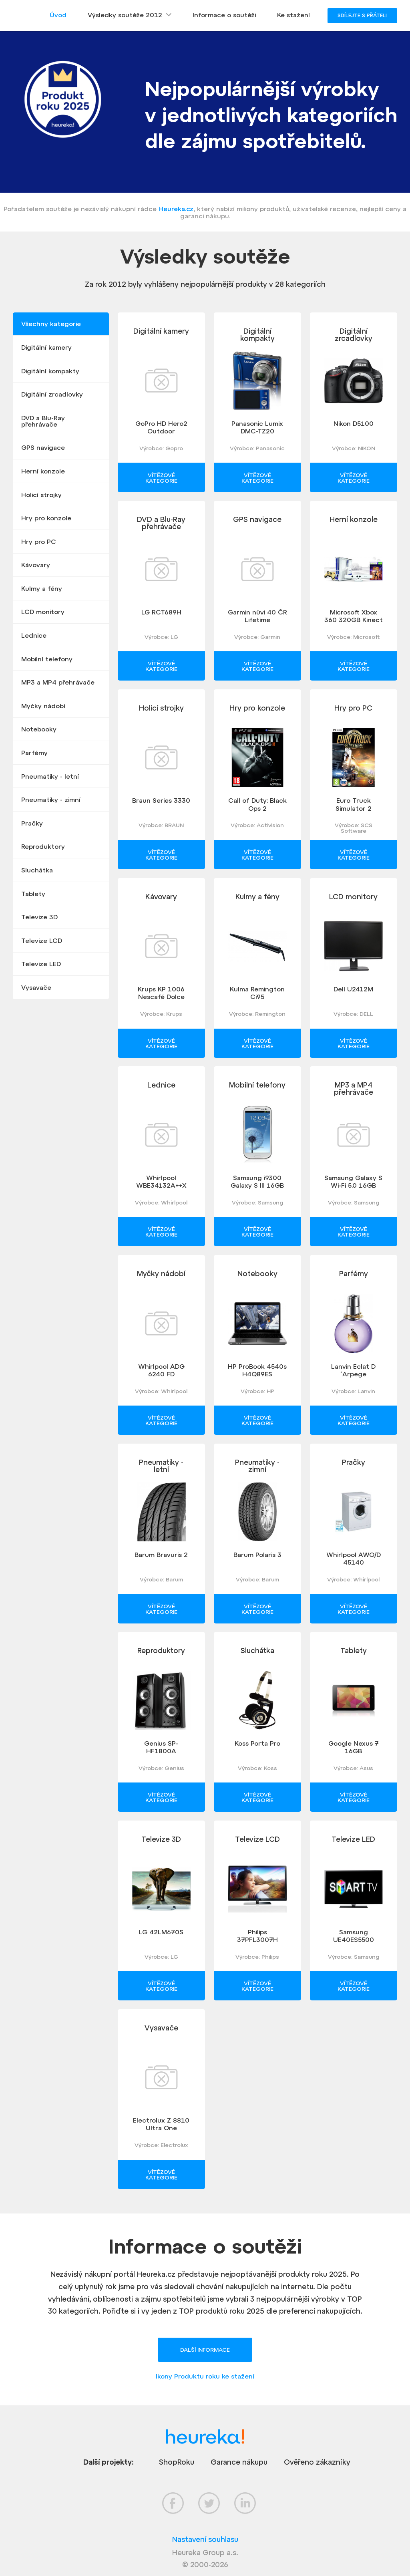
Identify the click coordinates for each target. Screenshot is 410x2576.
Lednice (33, 635)
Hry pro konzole (46, 518)
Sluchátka (37, 870)
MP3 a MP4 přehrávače (57, 682)
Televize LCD (41, 940)
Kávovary (35, 564)
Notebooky (38, 729)
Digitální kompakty (50, 371)
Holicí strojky (41, 494)
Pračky (32, 823)
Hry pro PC (38, 541)
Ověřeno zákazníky (317, 2462)
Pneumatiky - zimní (50, 799)
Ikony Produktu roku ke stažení (205, 2376)
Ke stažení (293, 14)
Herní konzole (43, 471)
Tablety (33, 893)
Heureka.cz (176, 208)
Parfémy (34, 752)
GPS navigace (43, 447)
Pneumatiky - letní (50, 776)
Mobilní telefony (46, 659)
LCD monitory (42, 611)
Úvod (58, 14)
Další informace (205, 2349)
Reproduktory (43, 846)
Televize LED (41, 963)
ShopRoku (176, 2462)
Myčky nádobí (43, 705)
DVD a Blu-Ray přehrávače (43, 421)
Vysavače (36, 987)
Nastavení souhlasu (205, 2539)
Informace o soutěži (224, 14)
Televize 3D (39, 916)
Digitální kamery (46, 347)
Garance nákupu (239, 2462)
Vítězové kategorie (161, 478)
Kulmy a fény (41, 588)
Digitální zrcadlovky (52, 394)
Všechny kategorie (51, 323)
